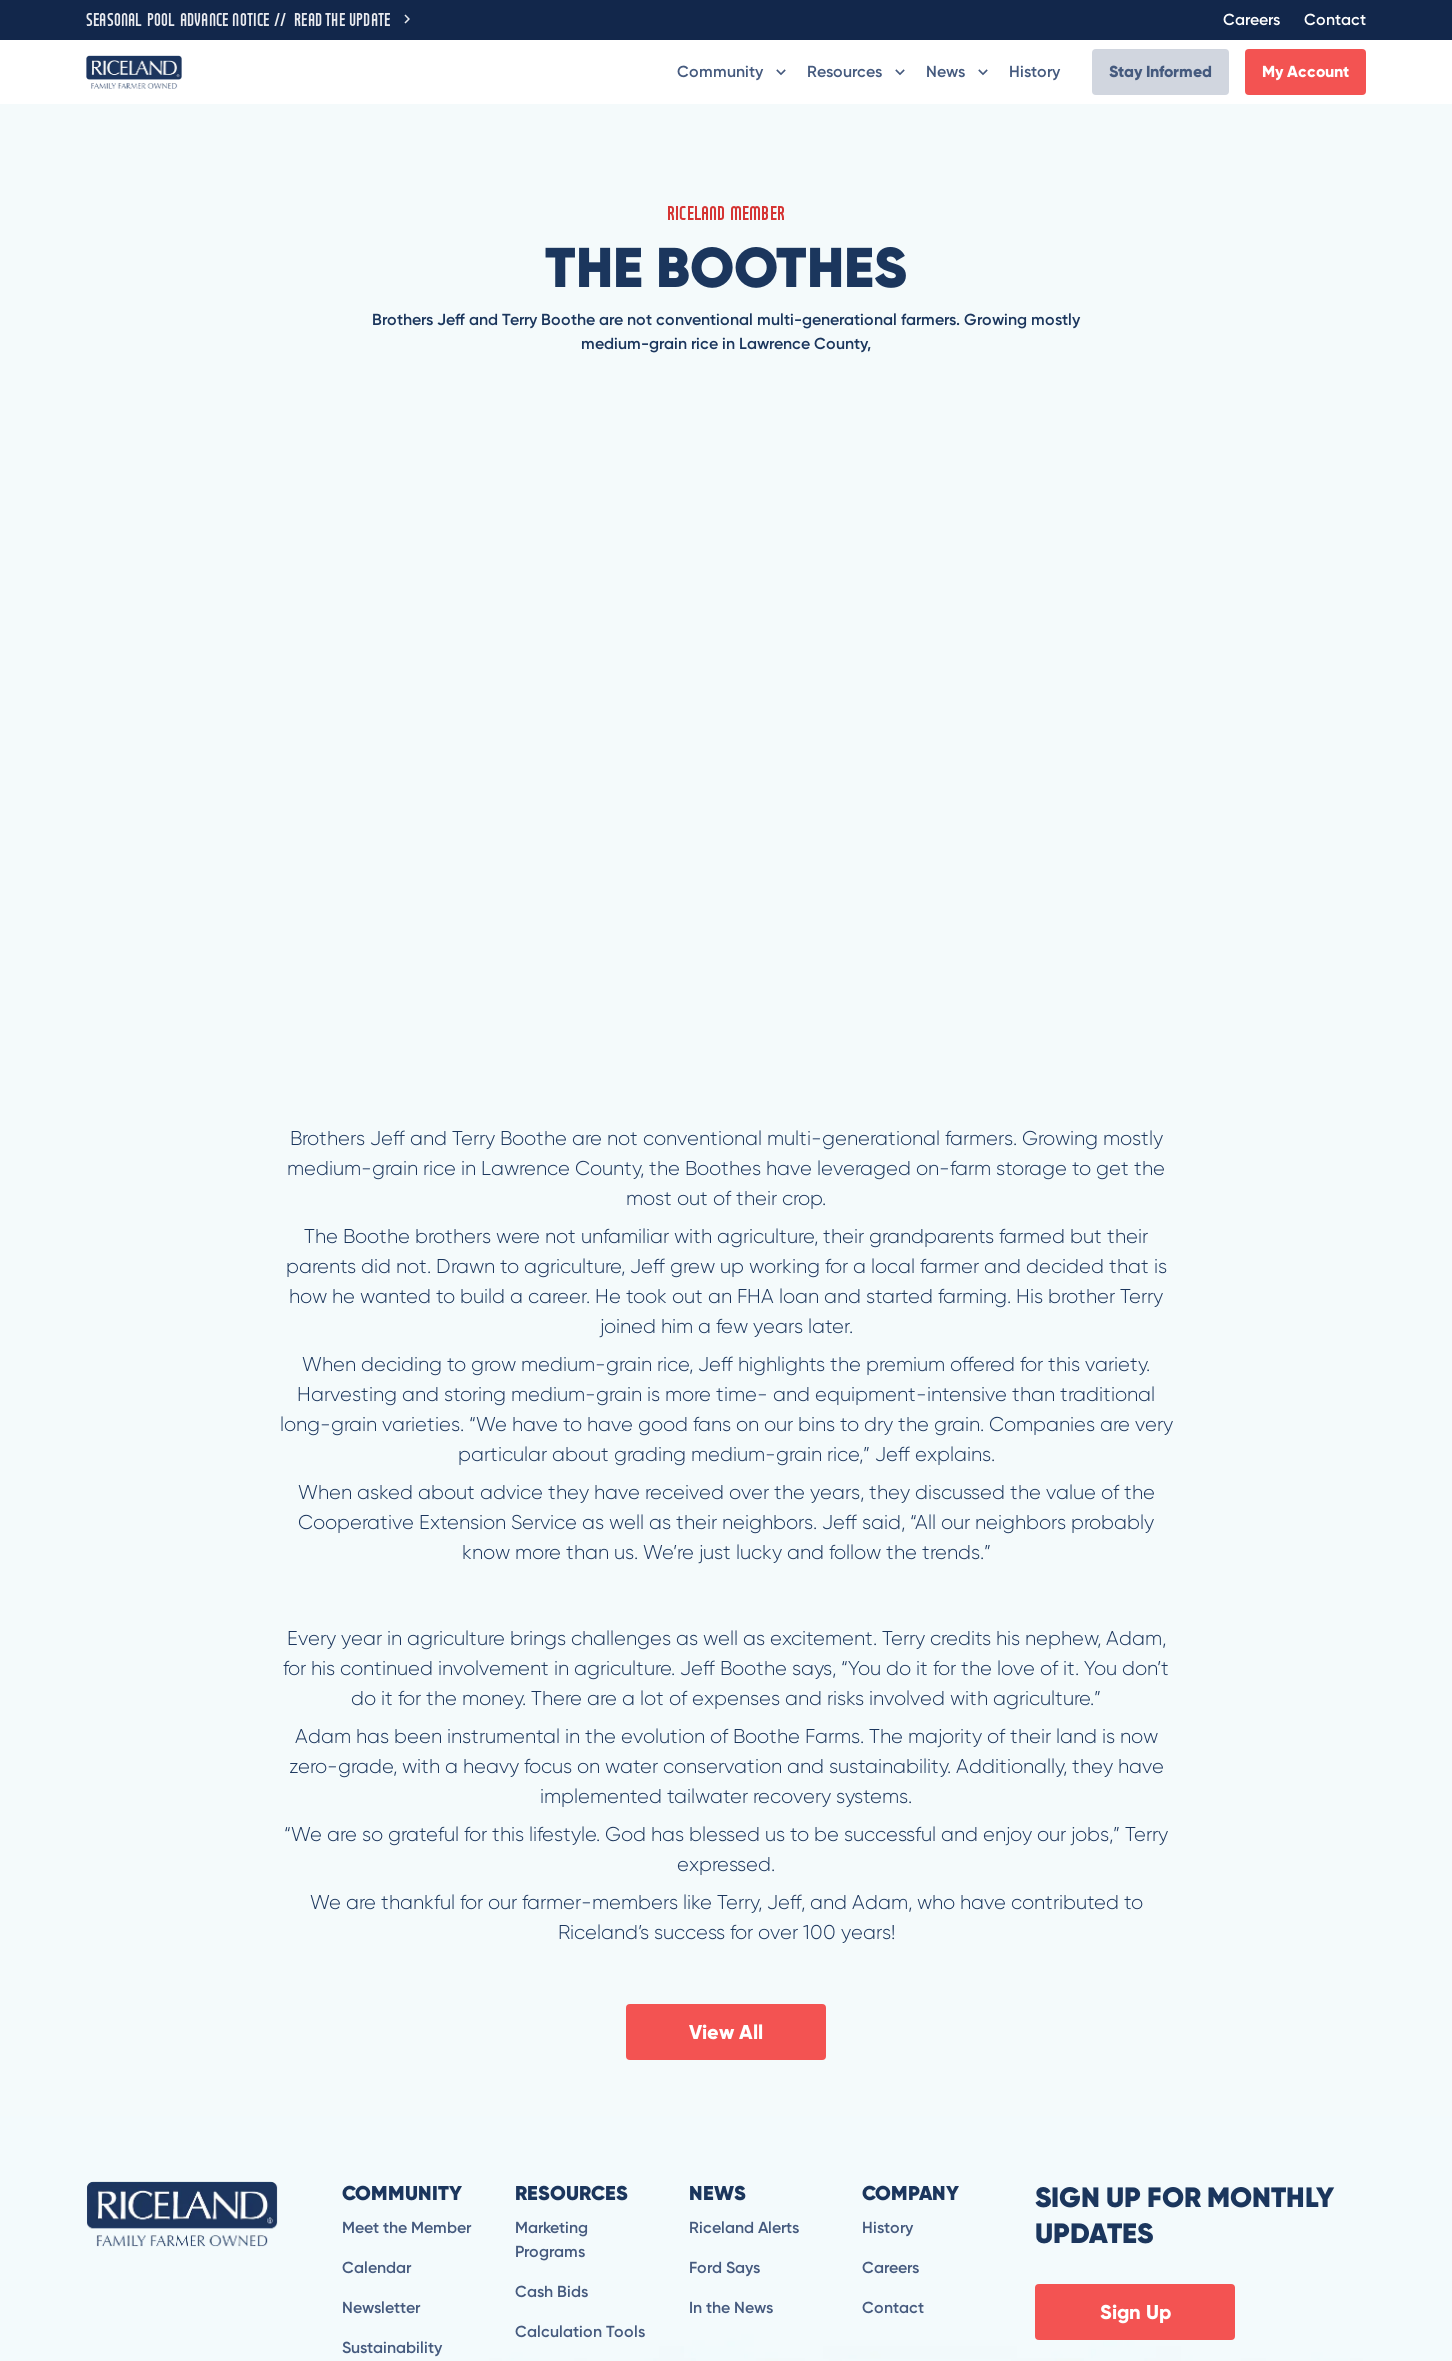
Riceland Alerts (744, 2227)
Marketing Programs (551, 2239)
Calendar (376, 2267)
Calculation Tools (580, 2331)
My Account (1305, 71)
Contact (1335, 19)
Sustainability (392, 2347)
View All (726, 2032)
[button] (734, 72)
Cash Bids (551, 2291)
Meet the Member (406, 2227)
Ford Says (724, 2267)
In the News (731, 2307)
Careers (1251, 19)
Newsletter (381, 2307)
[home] (134, 71)
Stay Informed (1160, 71)
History (1034, 71)
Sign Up (1135, 2312)
